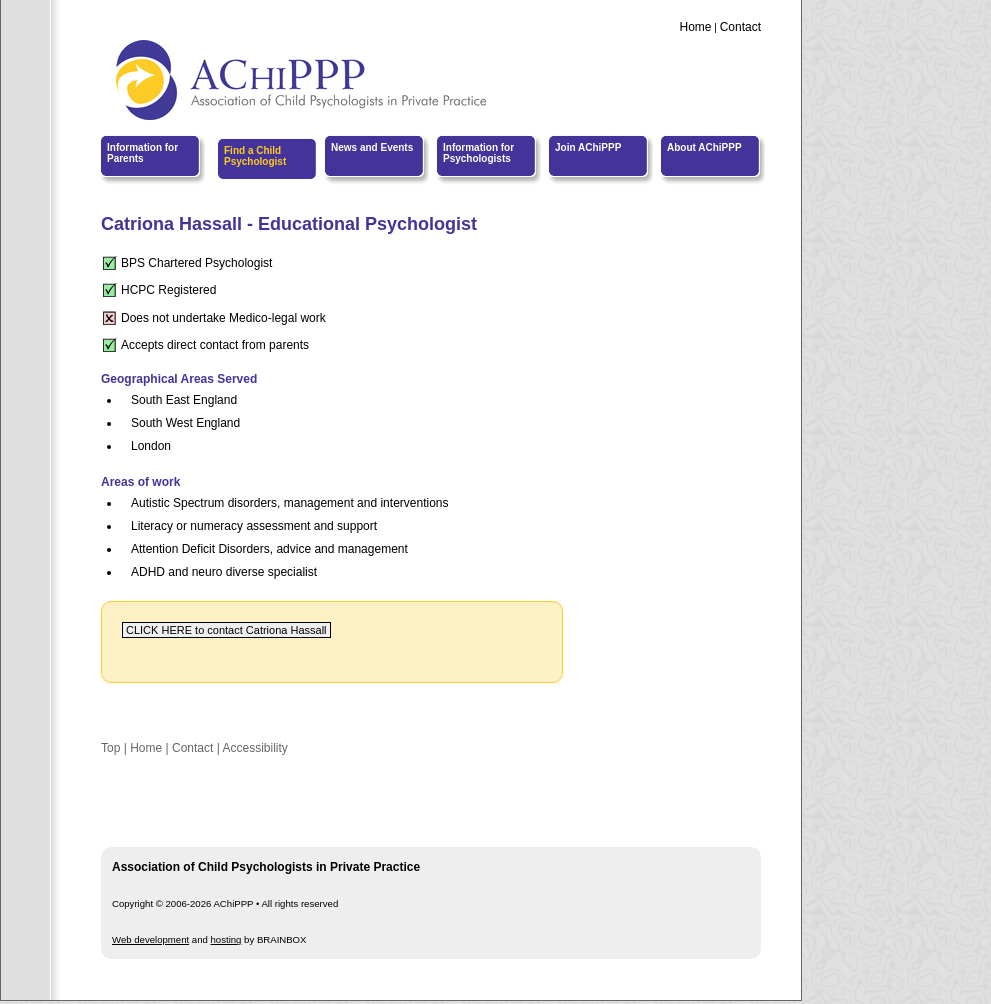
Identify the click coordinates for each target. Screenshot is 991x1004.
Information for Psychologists (478, 153)
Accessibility (254, 748)
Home (695, 27)
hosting (226, 939)
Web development (150, 939)
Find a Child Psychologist (255, 156)
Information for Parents (142, 153)
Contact (740, 27)
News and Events (372, 147)
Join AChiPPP (588, 147)
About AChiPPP (704, 147)
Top (110, 748)
